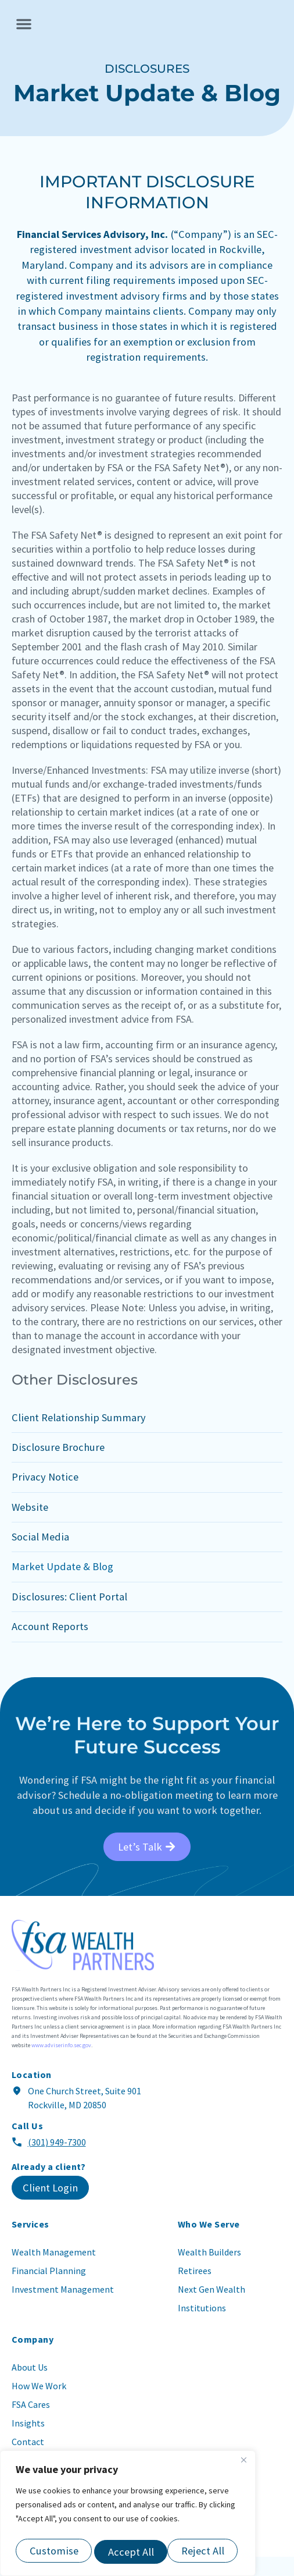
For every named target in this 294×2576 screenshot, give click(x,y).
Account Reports (50, 1645)
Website (30, 1526)
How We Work (39, 2405)
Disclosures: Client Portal (69, 1616)
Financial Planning (49, 2290)
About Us (30, 2386)
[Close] (243, 2465)
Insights (28, 2442)
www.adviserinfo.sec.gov (61, 2064)
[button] (24, 33)
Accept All (204, 2552)
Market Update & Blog (62, 1585)
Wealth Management (54, 2271)
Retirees (194, 2290)
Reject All (128, 2552)
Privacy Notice (45, 1496)
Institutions (202, 2327)
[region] (128, 2516)
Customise (52, 2552)
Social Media (40, 1556)
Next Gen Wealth (211, 2308)
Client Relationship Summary (79, 1436)
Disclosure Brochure (58, 1466)
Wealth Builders (209, 2271)
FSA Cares (31, 2423)
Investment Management (63, 2308)
